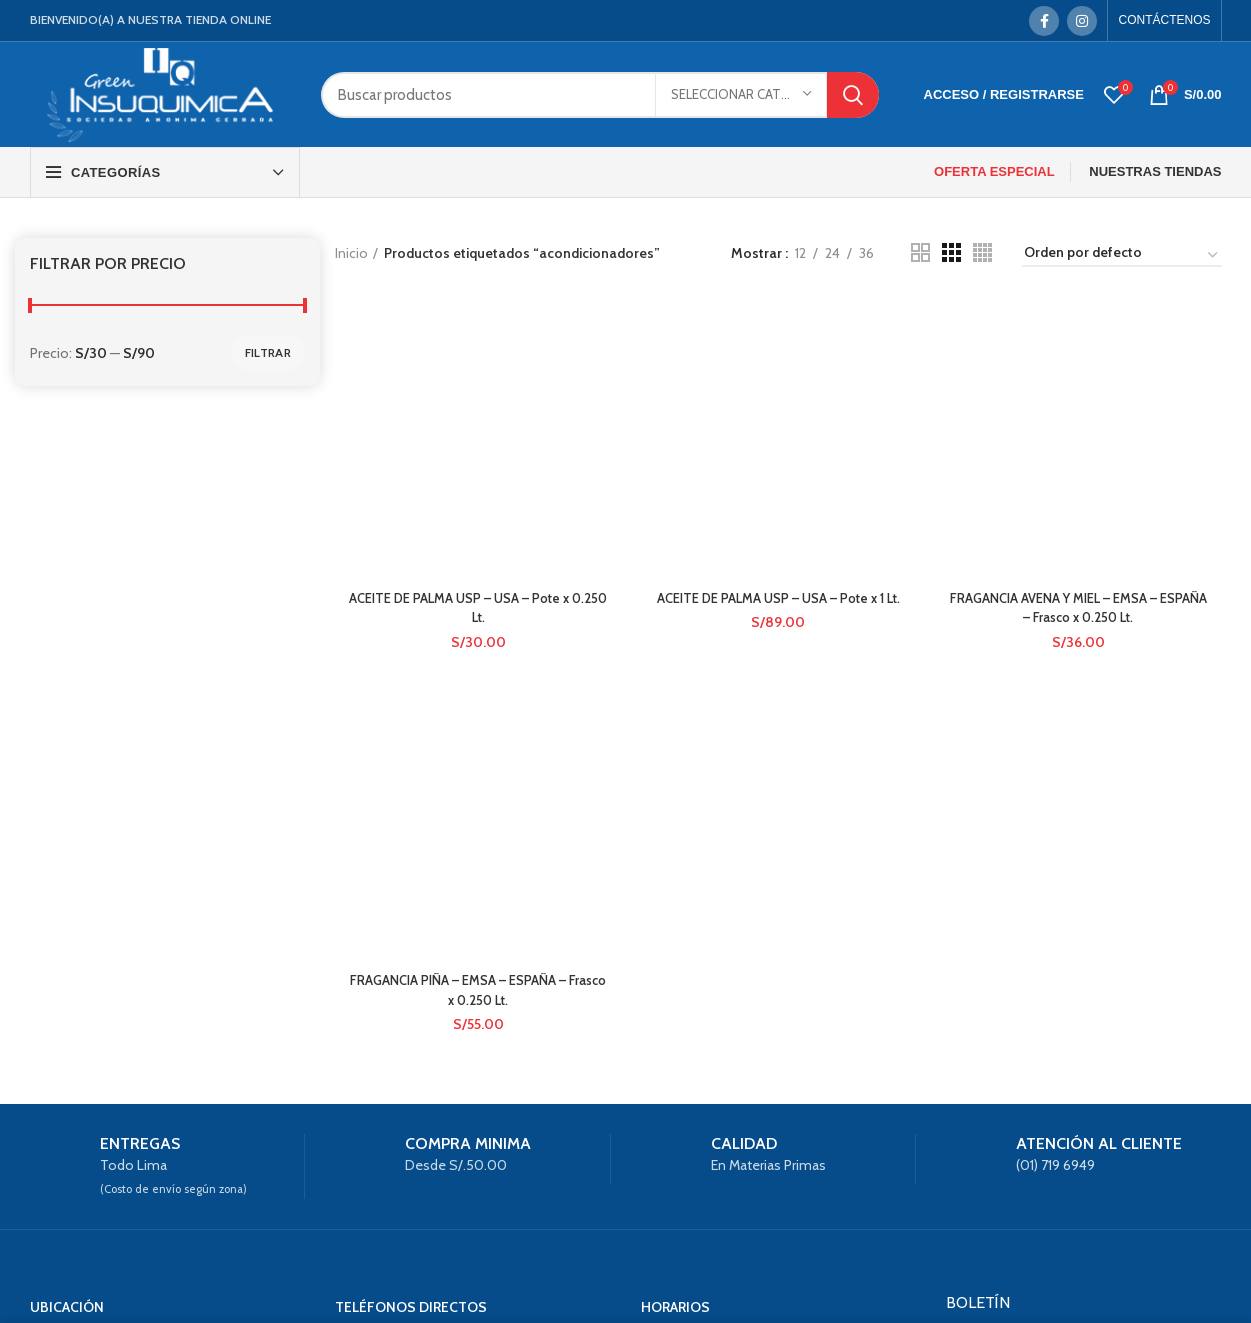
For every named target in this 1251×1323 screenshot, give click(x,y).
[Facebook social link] (1044, 21)
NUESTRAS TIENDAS (1155, 171)
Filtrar (268, 352)
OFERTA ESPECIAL (994, 171)
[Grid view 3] (951, 252)
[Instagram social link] (1082, 21)
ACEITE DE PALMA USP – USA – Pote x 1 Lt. (778, 351)
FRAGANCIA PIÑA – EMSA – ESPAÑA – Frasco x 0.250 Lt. (476, 542)
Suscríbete (1083, 1211)
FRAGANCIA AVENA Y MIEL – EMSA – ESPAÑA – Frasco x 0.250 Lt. (1080, 395)
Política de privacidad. (1020, 1161)
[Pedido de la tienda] (1122, 256)
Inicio (351, 253)
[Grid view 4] (982, 252)
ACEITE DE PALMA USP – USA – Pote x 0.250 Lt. (476, 351)
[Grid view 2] (920, 252)
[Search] (599, 95)
